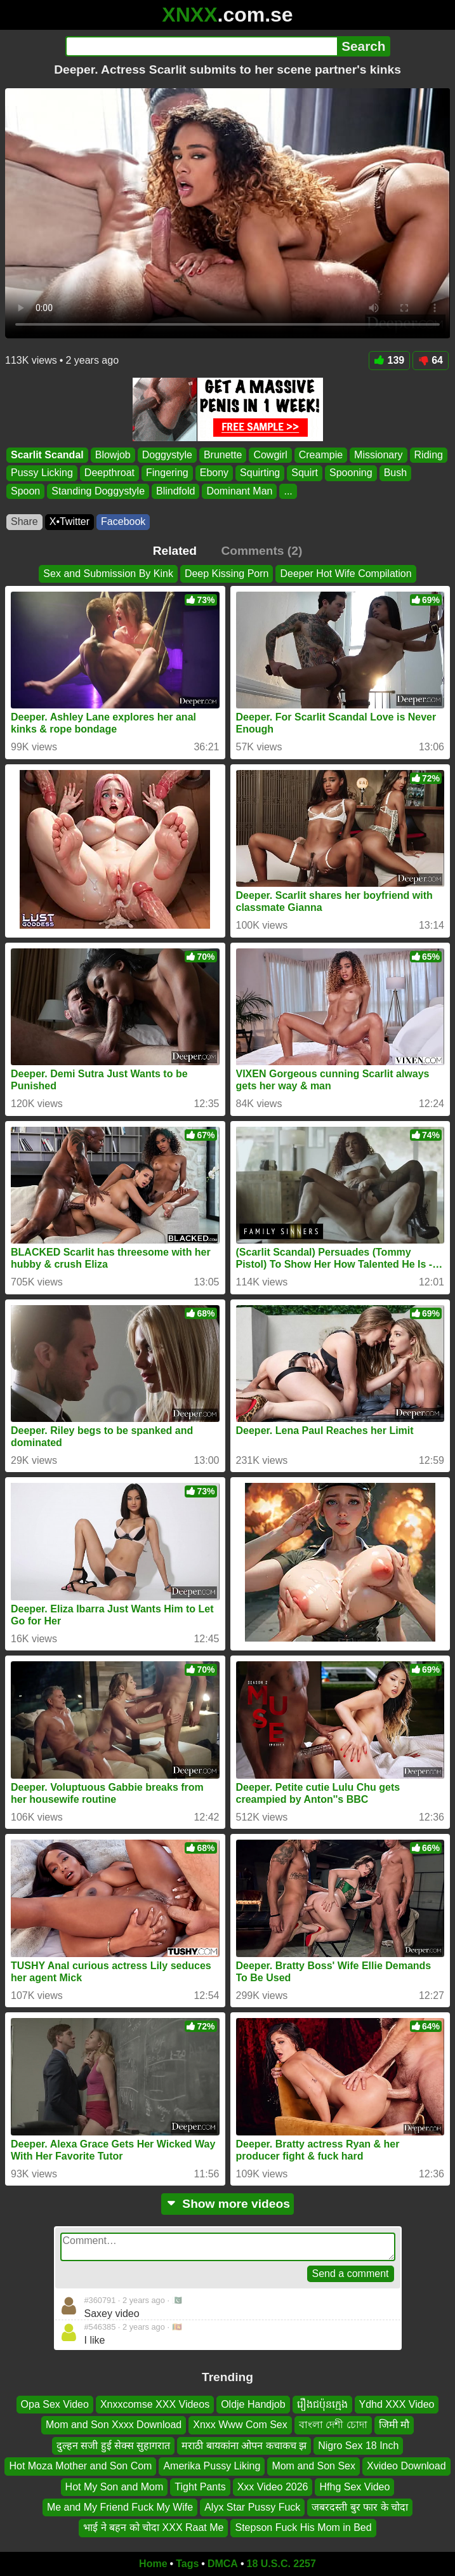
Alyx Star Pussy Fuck (252, 2507)
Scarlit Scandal (47, 454)
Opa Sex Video (55, 2404)
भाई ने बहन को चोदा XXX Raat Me (153, 2528)
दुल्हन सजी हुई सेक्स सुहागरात (113, 2445)
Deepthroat (109, 472)
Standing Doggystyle (98, 491)
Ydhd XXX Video (397, 2404)
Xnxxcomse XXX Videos (154, 2404)
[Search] (201, 46)
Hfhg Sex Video (354, 2486)
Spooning (351, 472)
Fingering (167, 472)
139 (389, 360)
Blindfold (175, 491)
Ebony (214, 472)
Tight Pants (200, 2486)
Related (175, 550)
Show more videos (227, 2203)
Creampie (321, 454)
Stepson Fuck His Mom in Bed (303, 2528)
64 (430, 360)
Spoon (25, 491)
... (288, 491)
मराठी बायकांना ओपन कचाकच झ (244, 2445)
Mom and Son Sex (313, 2466)
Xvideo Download (406, 2466)
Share (24, 521)
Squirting (260, 472)
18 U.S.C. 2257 (281, 2563)
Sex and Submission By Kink (108, 573)
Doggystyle (167, 454)
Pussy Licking (42, 472)
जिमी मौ (394, 2425)
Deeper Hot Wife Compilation (345, 573)
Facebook (123, 521)
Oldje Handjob (253, 2404)
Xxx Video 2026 (272, 2486)
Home (153, 2563)
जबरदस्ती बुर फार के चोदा (360, 2507)
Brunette (223, 454)
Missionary (378, 454)
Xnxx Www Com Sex (240, 2425)
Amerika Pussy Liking (211, 2466)
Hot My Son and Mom (114, 2486)
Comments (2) (261, 550)
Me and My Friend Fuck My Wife (120, 2507)
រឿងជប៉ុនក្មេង (322, 2404)
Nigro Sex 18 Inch (358, 2445)
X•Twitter (69, 521)
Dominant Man (239, 491)
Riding (428, 454)
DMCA (223, 2563)
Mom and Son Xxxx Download (113, 2425)
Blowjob (113, 454)
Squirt (304, 472)
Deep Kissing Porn (227, 573)
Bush (395, 472)
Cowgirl (270, 454)
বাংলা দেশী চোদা (333, 2425)
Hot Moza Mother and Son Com (80, 2466)
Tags (187, 2563)
